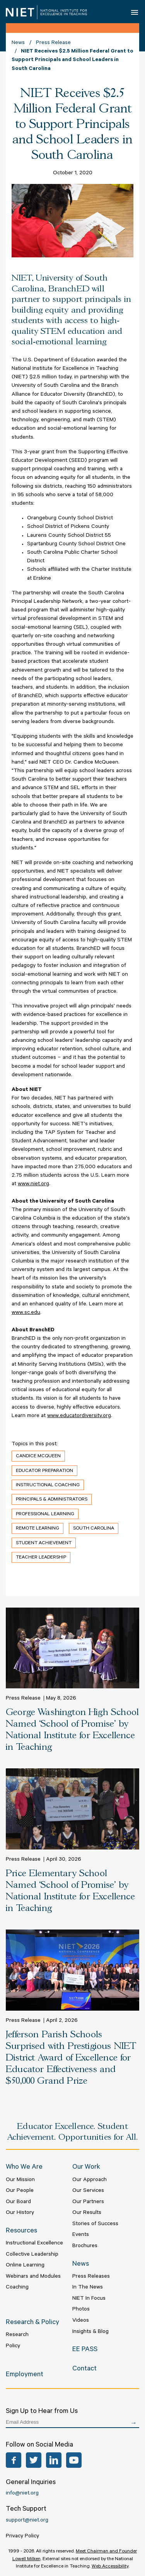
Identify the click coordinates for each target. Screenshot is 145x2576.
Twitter (33, 2460)
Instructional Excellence (34, 2244)
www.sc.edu (26, 1313)
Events (80, 2235)
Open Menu (135, 12)
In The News (87, 2288)
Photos (81, 2310)
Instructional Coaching (48, 1485)
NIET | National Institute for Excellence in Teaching (46, 12)
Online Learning (25, 2266)
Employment (24, 2375)
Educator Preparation (44, 1471)
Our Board (18, 2202)
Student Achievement (44, 1543)
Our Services (88, 2191)
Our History (20, 2213)
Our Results (86, 2213)
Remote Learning (37, 1528)
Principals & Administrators (51, 1499)
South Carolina (93, 1528)
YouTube (74, 2460)
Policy (13, 2346)
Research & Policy (32, 2323)
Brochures (84, 2246)
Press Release (53, 43)
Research (17, 2335)
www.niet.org (33, 1184)
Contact (84, 2369)
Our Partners (88, 2202)
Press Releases (91, 2277)
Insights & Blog (90, 2332)
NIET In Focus (89, 2299)
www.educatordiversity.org (79, 1416)
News (18, 43)
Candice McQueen (38, 1456)
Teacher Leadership (41, 1557)
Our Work (86, 2167)
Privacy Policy (22, 2536)
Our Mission (20, 2180)
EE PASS (84, 2350)
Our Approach (89, 2180)
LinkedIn (53, 2460)
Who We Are (24, 2167)
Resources (21, 2231)
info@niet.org (22, 2494)
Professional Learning (45, 1514)
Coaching (17, 2288)
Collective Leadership (32, 2255)
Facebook (13, 2460)
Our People (20, 2191)
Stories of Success (95, 2224)
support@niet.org (27, 2521)
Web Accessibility (110, 2566)
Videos (80, 2321)
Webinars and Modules (33, 2277)
